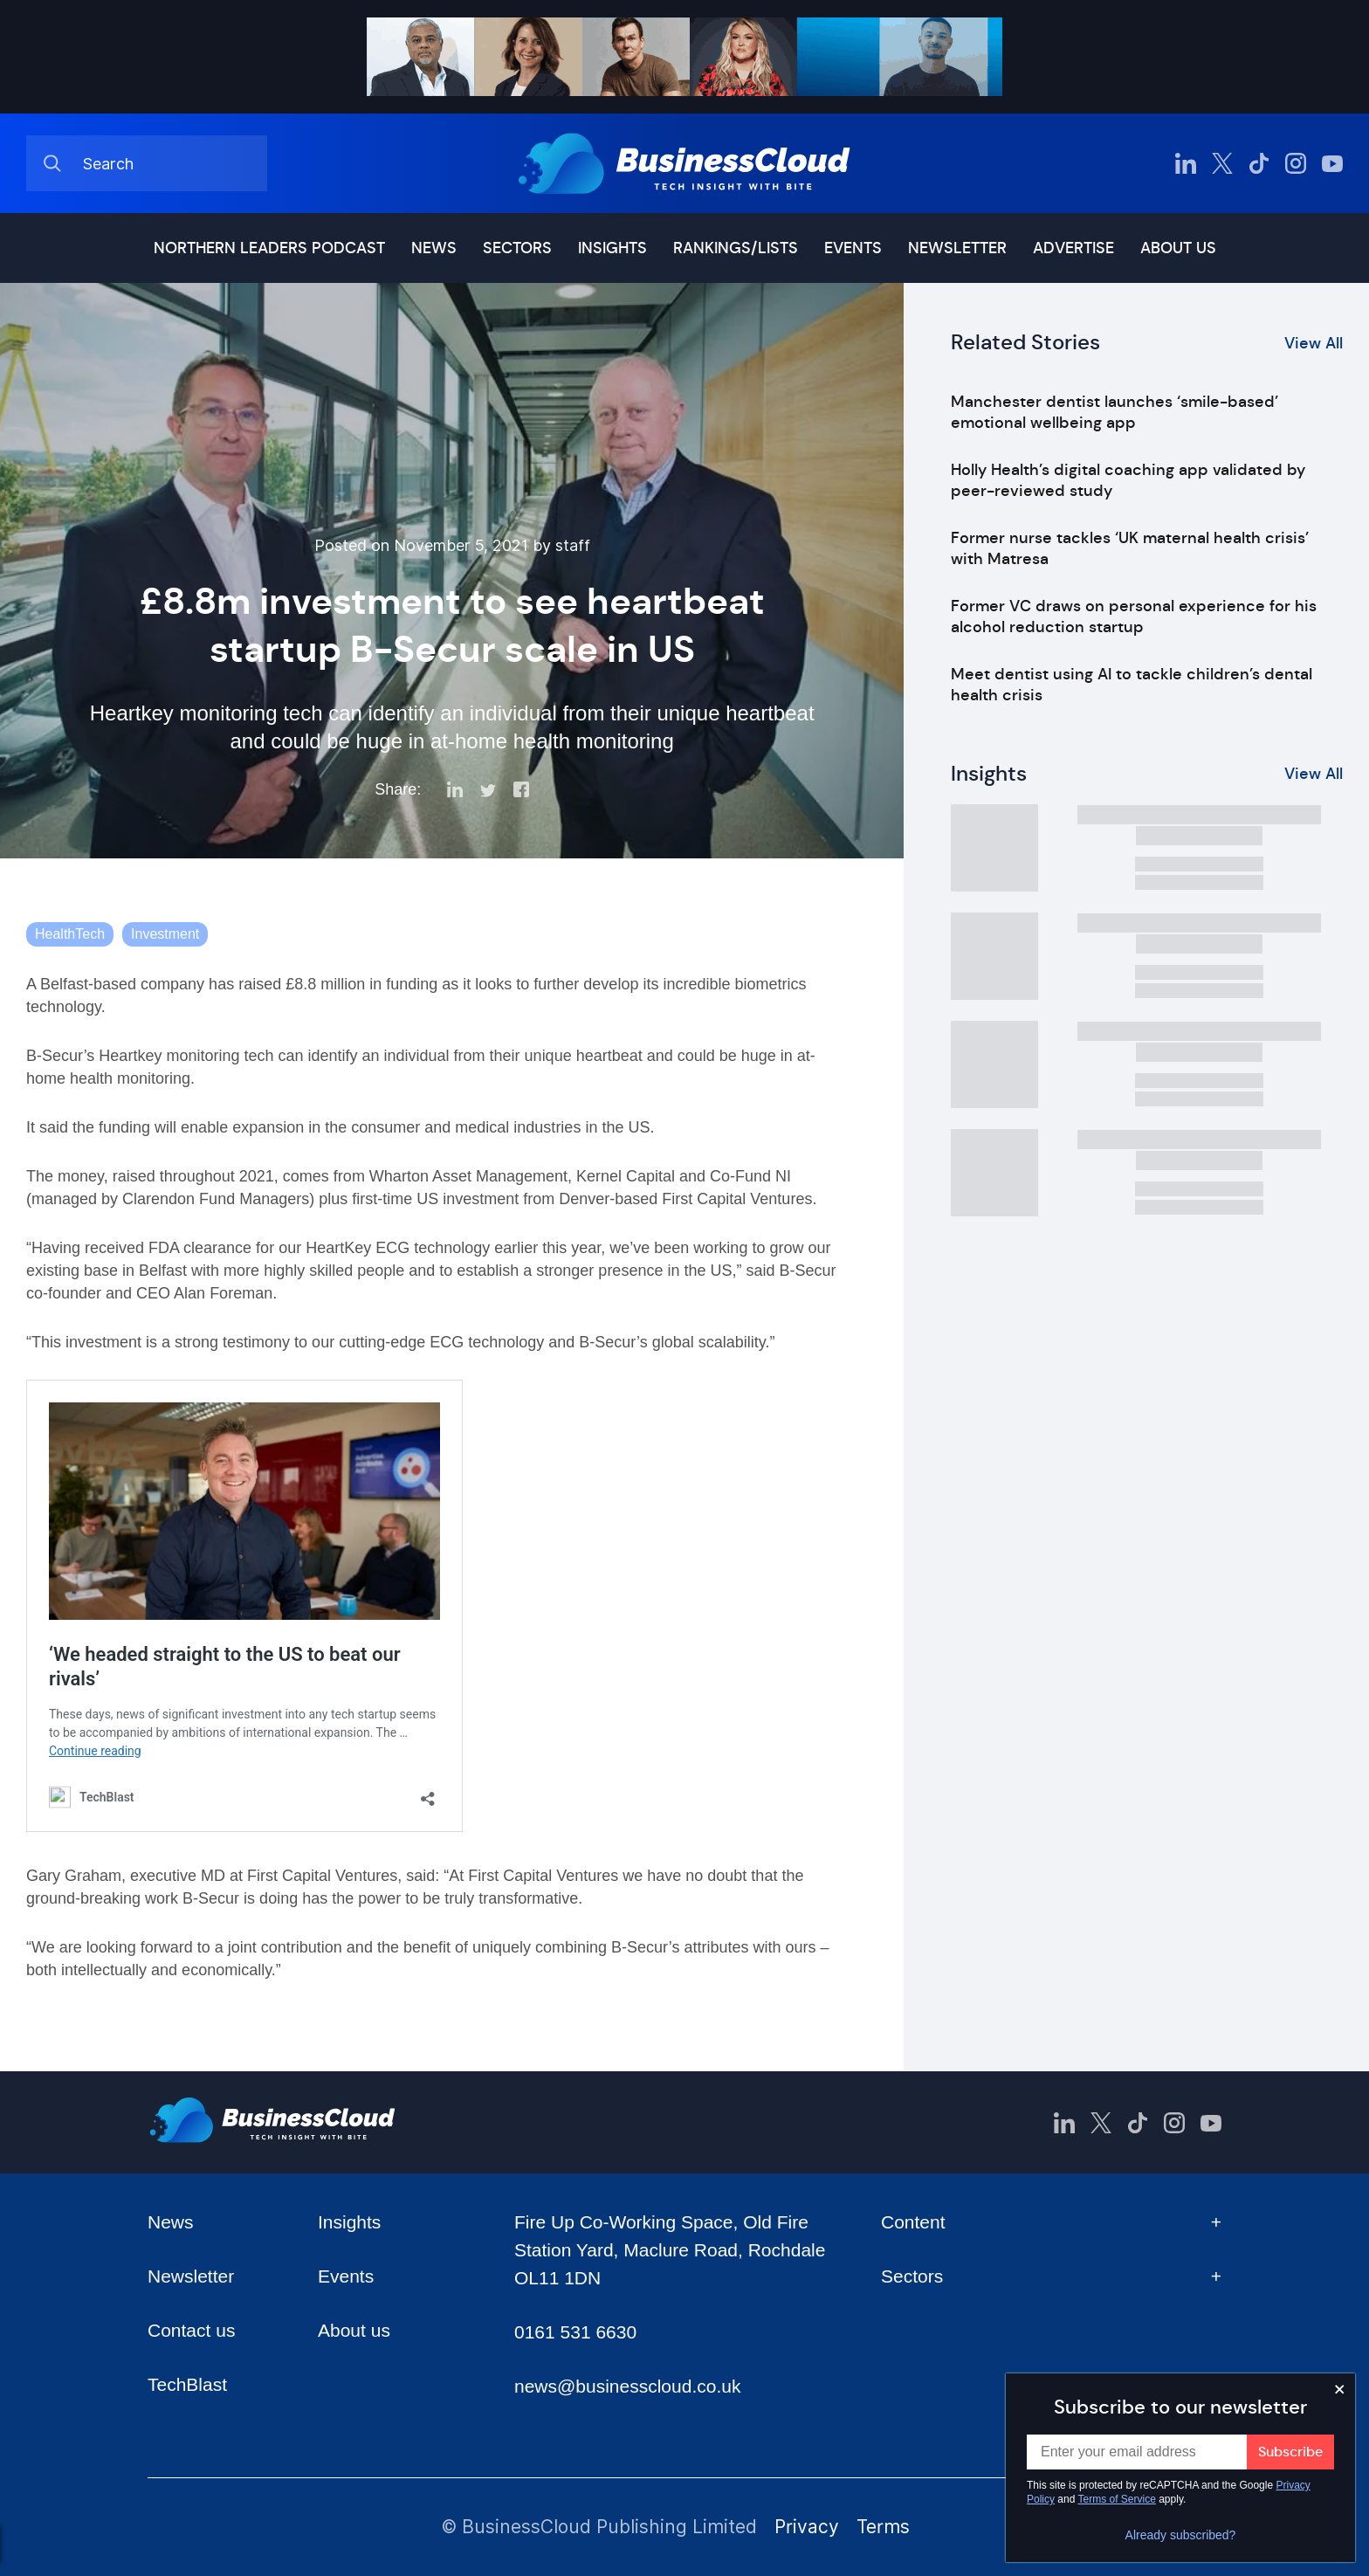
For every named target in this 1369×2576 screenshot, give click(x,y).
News (434, 248)
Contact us (191, 2330)
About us (1178, 248)
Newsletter (957, 248)
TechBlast (187, 2384)
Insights (612, 248)
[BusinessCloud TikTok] (1259, 163)
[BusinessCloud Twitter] (1222, 163)
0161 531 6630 (575, 2332)
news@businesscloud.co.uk (627, 2386)
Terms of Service (1117, 2499)
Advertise (1073, 248)
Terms (883, 2527)
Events (853, 248)
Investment (165, 933)
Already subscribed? (1180, 2535)
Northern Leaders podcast (269, 248)
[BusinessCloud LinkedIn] (1185, 163)
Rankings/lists (735, 248)
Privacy (806, 2527)
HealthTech (70, 933)
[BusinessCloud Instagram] (1295, 163)
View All (1313, 343)
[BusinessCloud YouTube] (1332, 163)
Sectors (517, 248)
